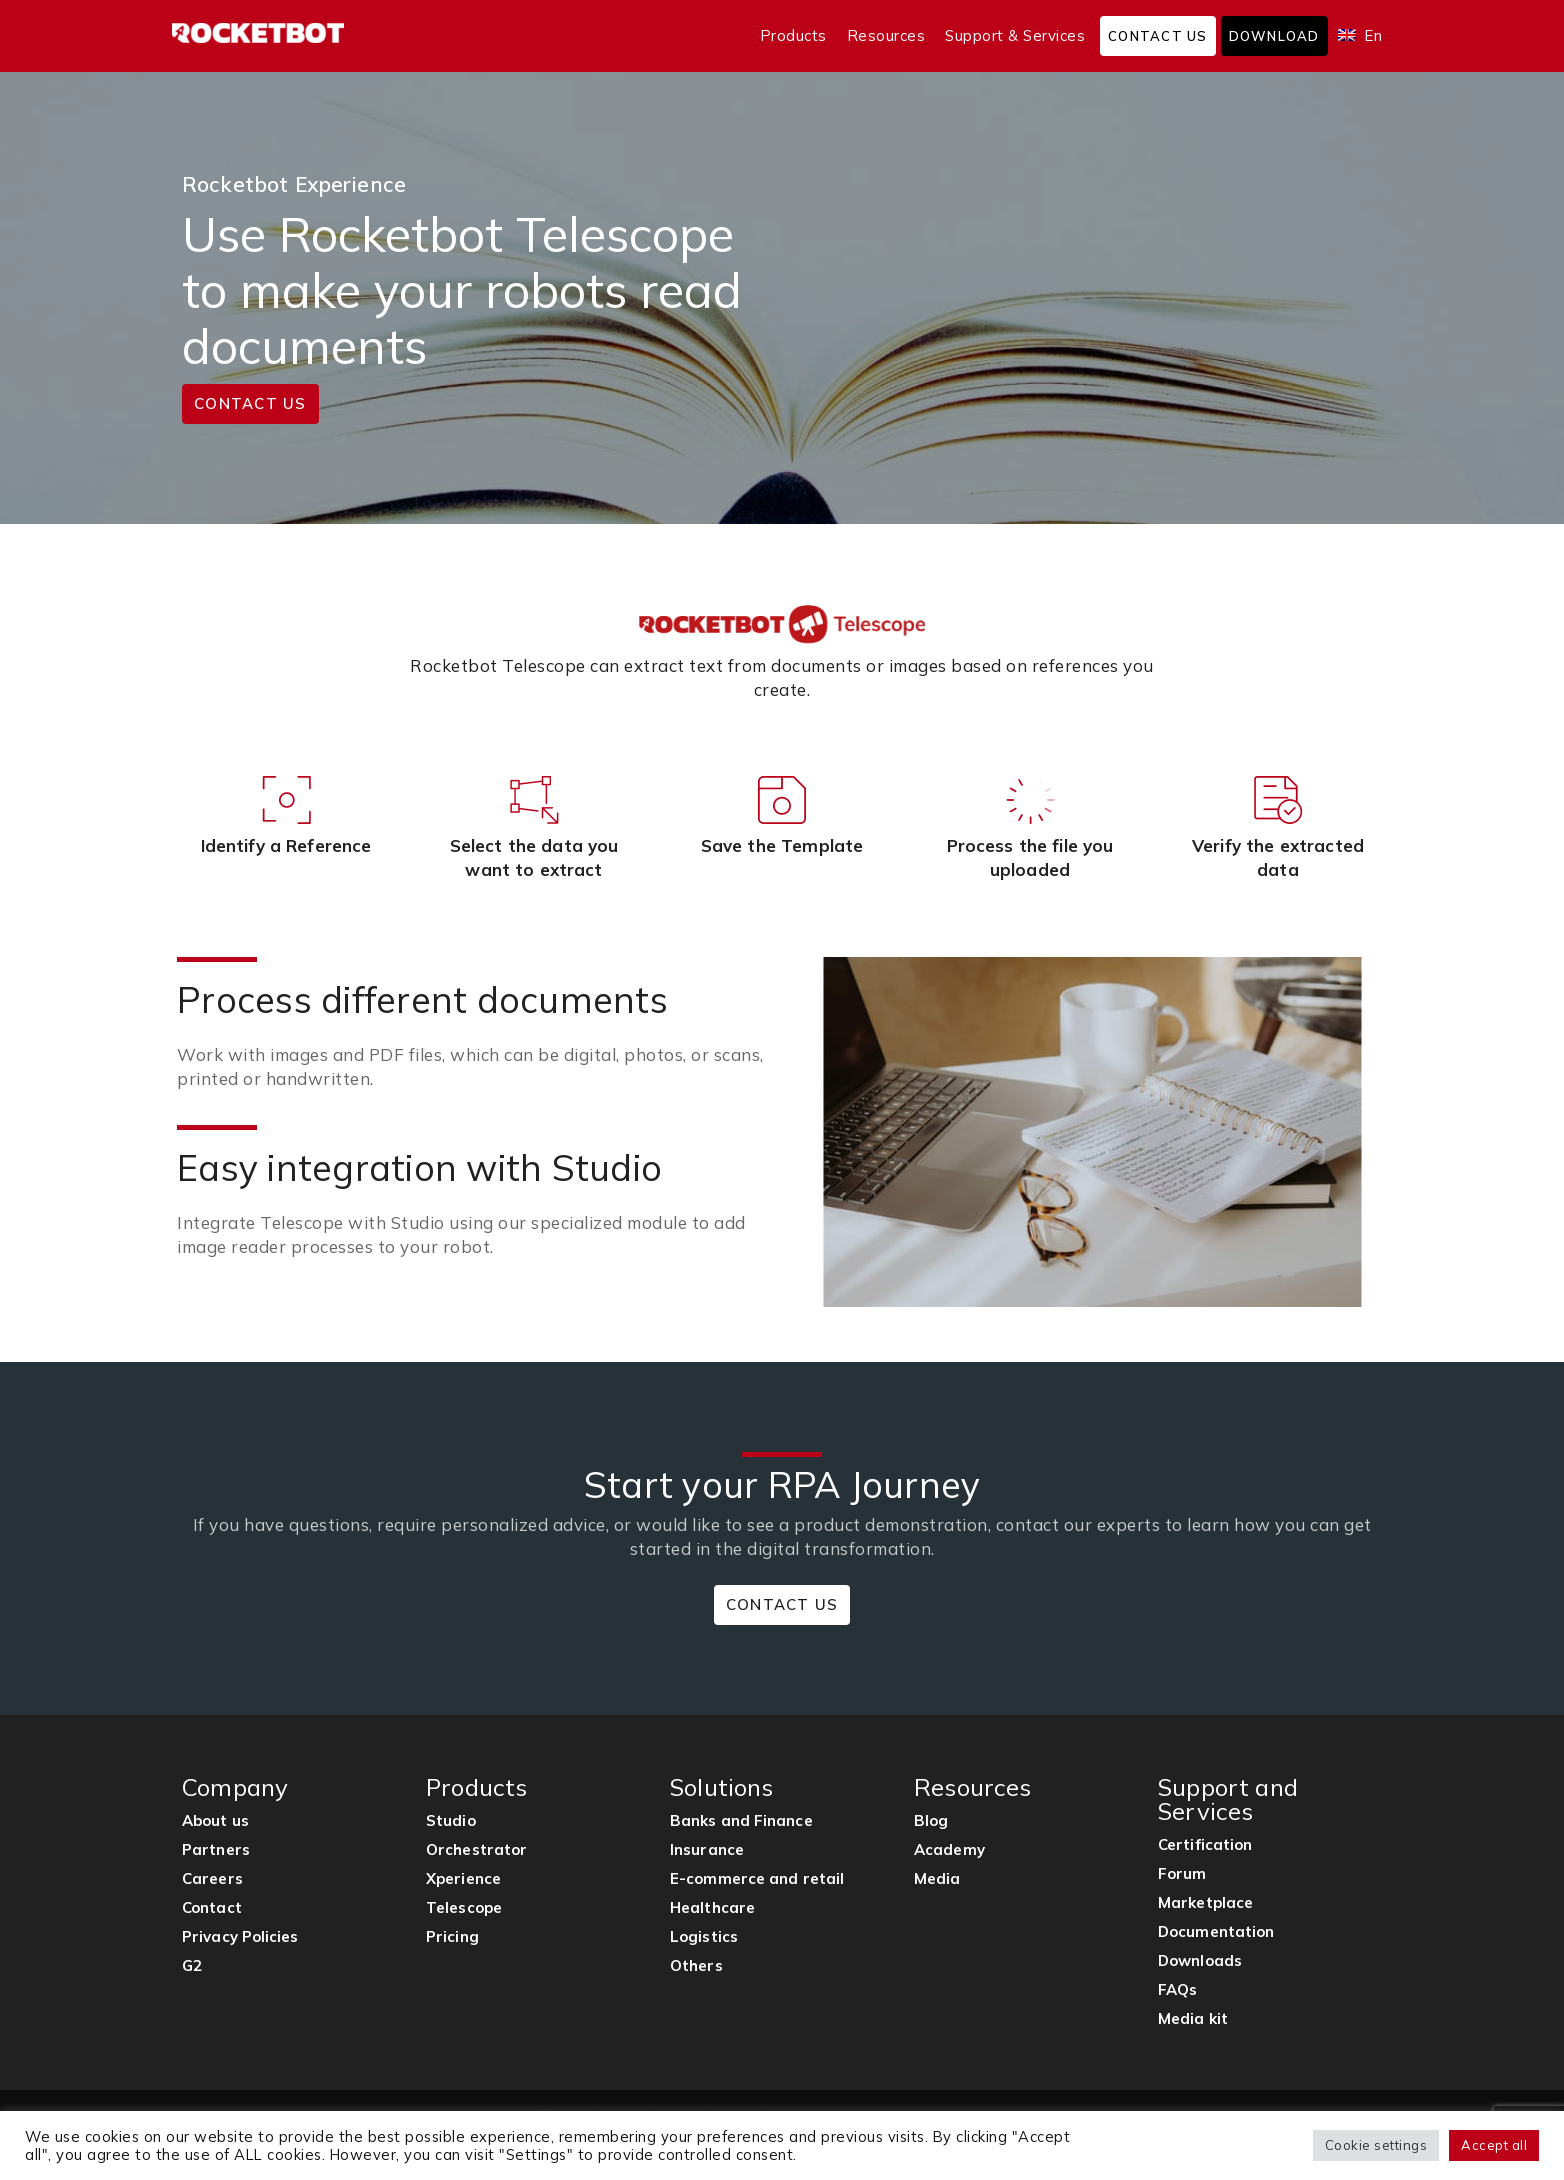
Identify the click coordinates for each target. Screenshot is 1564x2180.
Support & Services (1015, 35)
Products (793, 35)
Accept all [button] (1494, 2145)
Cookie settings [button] (1376, 2145)
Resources (886, 35)
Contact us (1158, 36)
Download (1274, 36)
